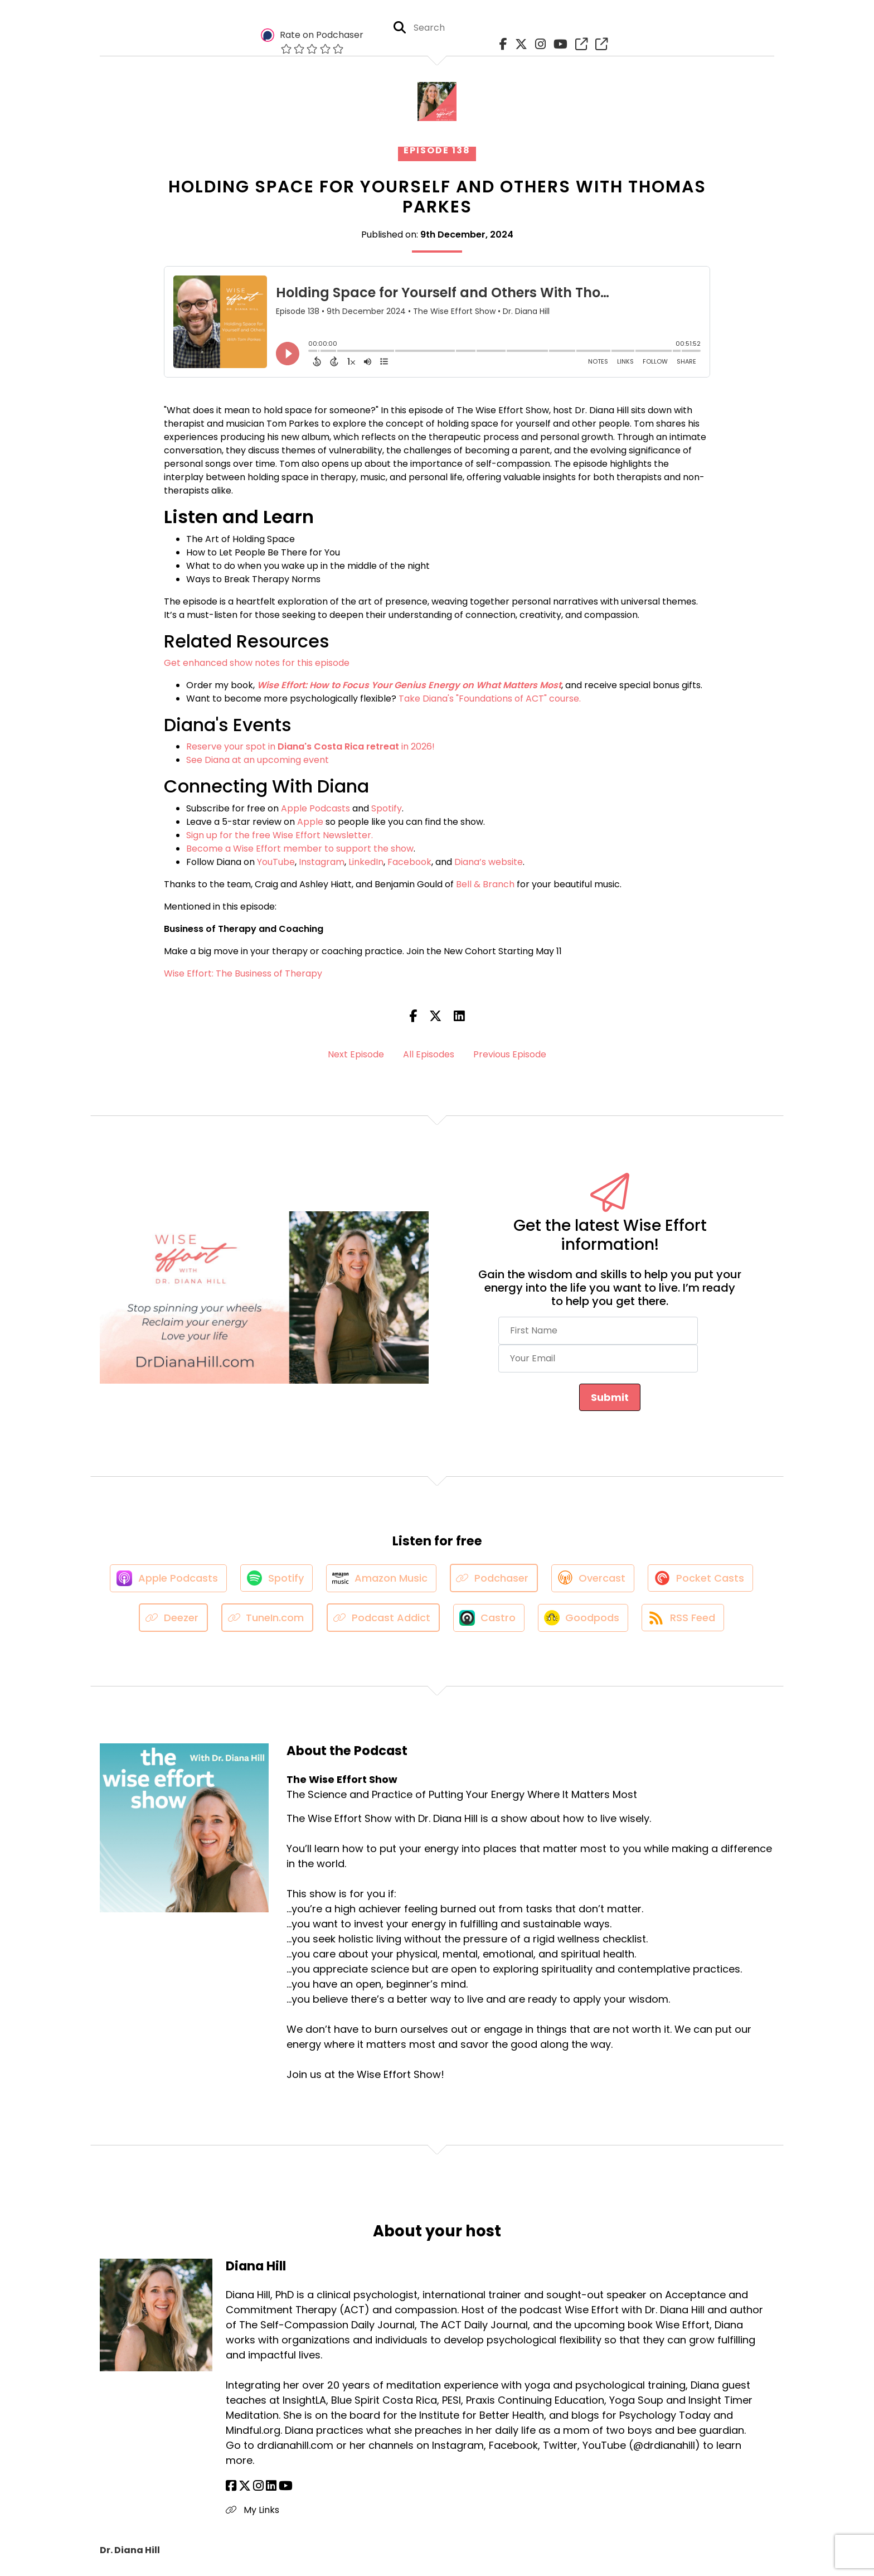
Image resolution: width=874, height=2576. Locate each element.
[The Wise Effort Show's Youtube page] (557, 44)
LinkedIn (365, 862)
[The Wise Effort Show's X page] (518, 44)
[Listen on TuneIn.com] (266, 1618)
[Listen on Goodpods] (583, 1618)
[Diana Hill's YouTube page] (286, 2487)
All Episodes (428, 1054)
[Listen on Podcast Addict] (381, 1618)
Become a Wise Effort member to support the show (300, 848)
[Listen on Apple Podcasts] (166, 1578)
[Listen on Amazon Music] (381, 1578)
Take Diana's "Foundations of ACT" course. (490, 698)
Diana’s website (488, 862)
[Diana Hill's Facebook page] (231, 2487)
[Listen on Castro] (487, 1618)
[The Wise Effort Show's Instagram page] (538, 44)
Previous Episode (509, 1054)
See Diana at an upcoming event (257, 759)
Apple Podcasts (315, 808)
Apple (310, 821)
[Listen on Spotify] (275, 1578)
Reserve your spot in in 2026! (310, 746)
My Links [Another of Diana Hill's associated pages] (252, 2511)
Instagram (321, 862)
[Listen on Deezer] (171, 1618)
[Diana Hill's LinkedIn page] (271, 2487)
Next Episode (356, 1054)
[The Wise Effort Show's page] (578, 44)
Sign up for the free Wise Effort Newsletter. (279, 835)
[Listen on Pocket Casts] (702, 1578)
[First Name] (598, 1331)
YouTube (276, 862)
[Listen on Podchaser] (494, 1578)
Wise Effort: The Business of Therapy (243, 973)
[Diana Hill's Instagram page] (258, 2487)
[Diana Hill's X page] (245, 2487)
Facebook (409, 862)
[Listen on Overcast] (594, 1578)
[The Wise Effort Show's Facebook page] (500, 44)
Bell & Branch (485, 884)
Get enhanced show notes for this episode (256, 662)
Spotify (386, 808)
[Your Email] (598, 1358)
